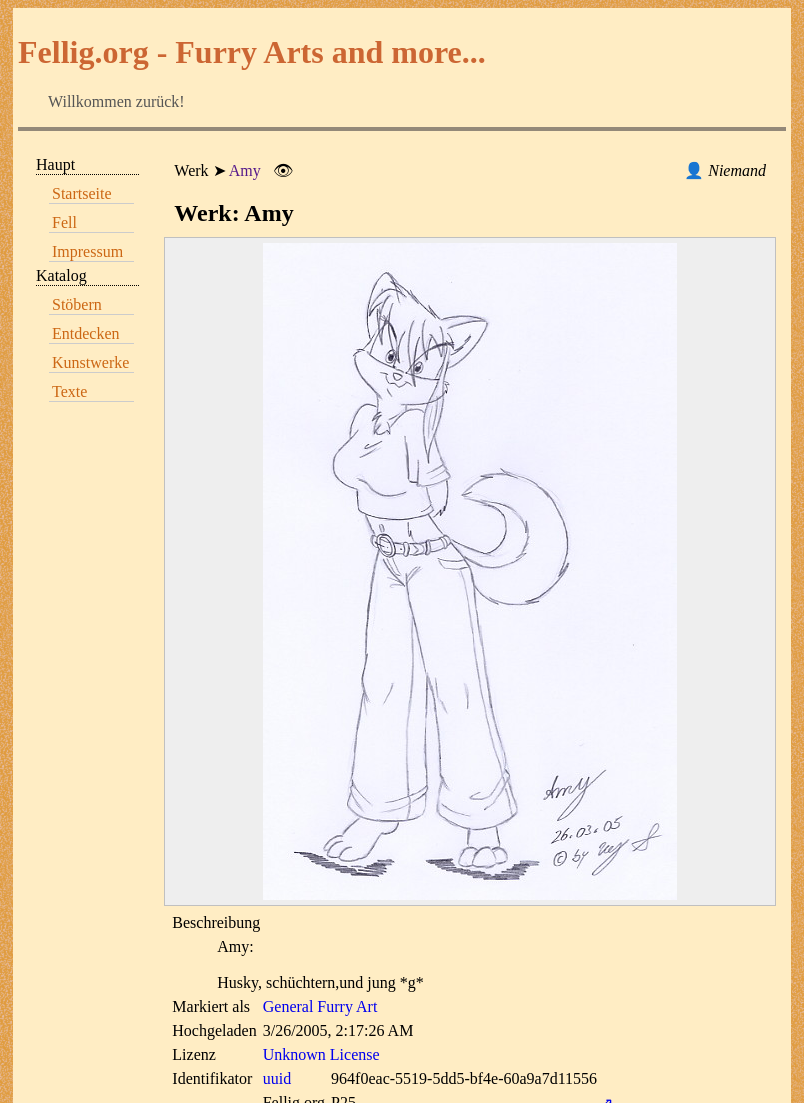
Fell (64, 222)
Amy (245, 170)
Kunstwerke (90, 362)
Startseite (82, 193)
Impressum (87, 251)
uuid (277, 1078)
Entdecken (86, 333)
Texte (69, 391)
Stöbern (77, 304)
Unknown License (321, 1054)
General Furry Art (320, 1006)
